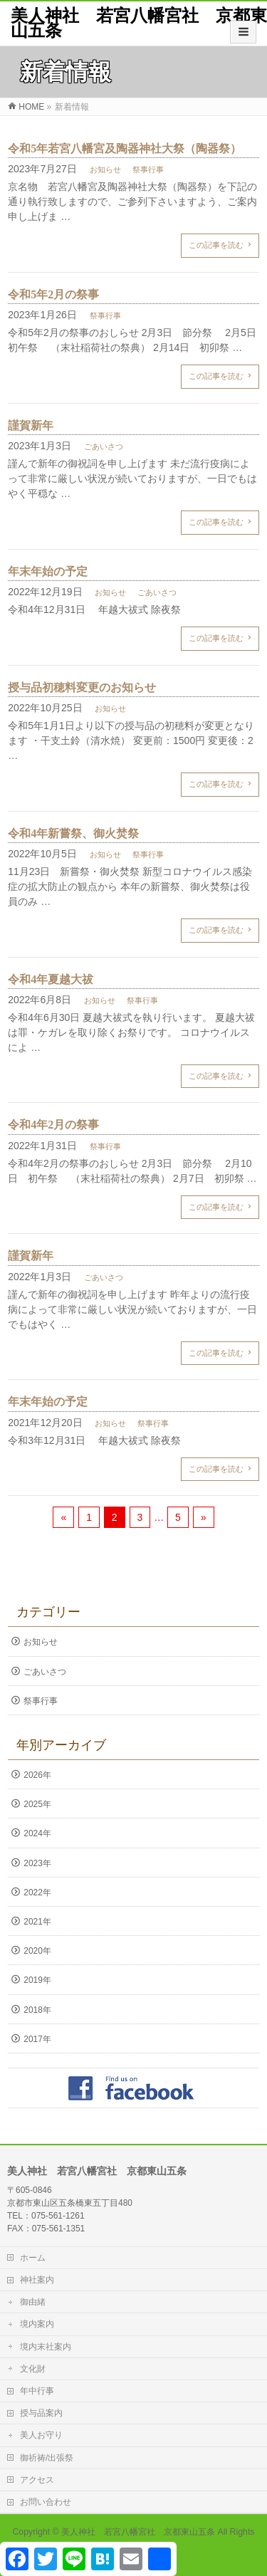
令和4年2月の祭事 (53, 1125)
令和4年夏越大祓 (50, 979)
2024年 (37, 1833)
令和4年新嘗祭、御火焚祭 (73, 833)
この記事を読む (216, 245)
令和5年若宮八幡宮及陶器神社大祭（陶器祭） (124, 148)
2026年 (37, 1775)
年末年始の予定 (48, 571)
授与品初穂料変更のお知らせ (82, 687)
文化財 (33, 2369)
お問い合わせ (45, 2502)
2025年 (37, 1804)
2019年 (37, 1980)
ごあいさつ (103, 446)
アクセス (37, 2480)
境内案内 (37, 2324)
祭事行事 (148, 169)
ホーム (33, 2258)
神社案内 (37, 2280)
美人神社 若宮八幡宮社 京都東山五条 (139, 23)
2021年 (37, 1922)
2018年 (37, 2010)
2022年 (37, 1892)
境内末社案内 (45, 2347)
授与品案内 (41, 2413)
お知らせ (105, 169)
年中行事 (37, 2391)
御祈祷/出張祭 (46, 2458)
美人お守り (41, 2435)
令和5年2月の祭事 (53, 294)
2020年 (37, 1951)
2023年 (37, 1863)
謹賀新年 (30, 425)
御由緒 (33, 2302)
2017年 (37, 2039)
